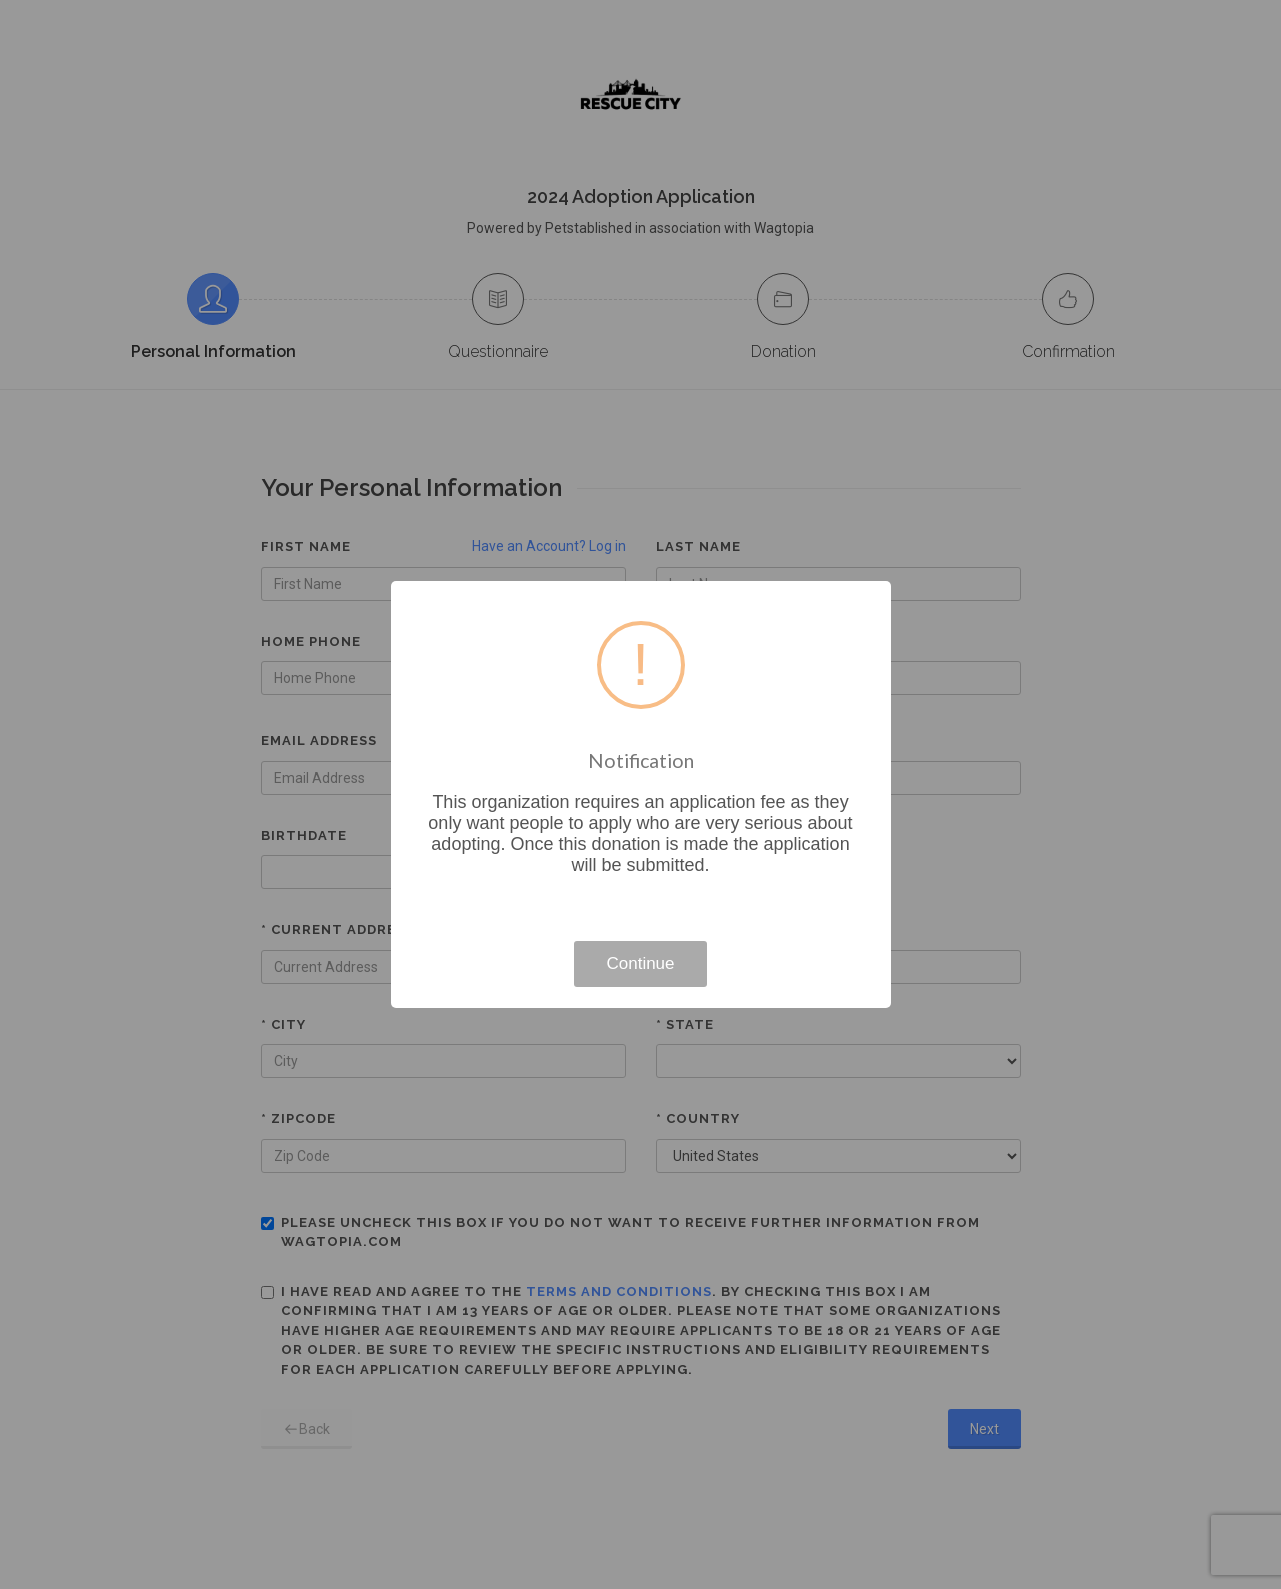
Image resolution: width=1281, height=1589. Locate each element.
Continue (640, 963)
